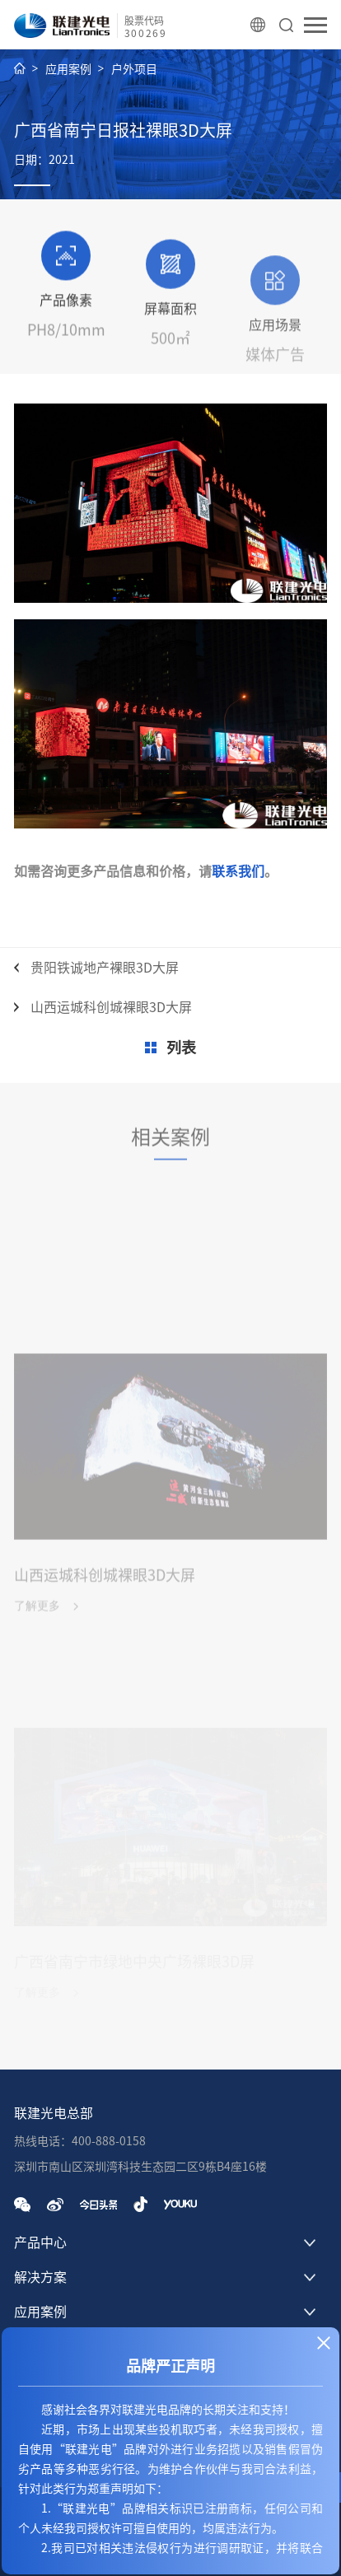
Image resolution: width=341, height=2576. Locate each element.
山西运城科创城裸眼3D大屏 (111, 1007)
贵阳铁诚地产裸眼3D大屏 (104, 967)
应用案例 (68, 69)
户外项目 (134, 69)
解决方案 (40, 2277)
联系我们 (238, 871)
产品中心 (40, 2242)
